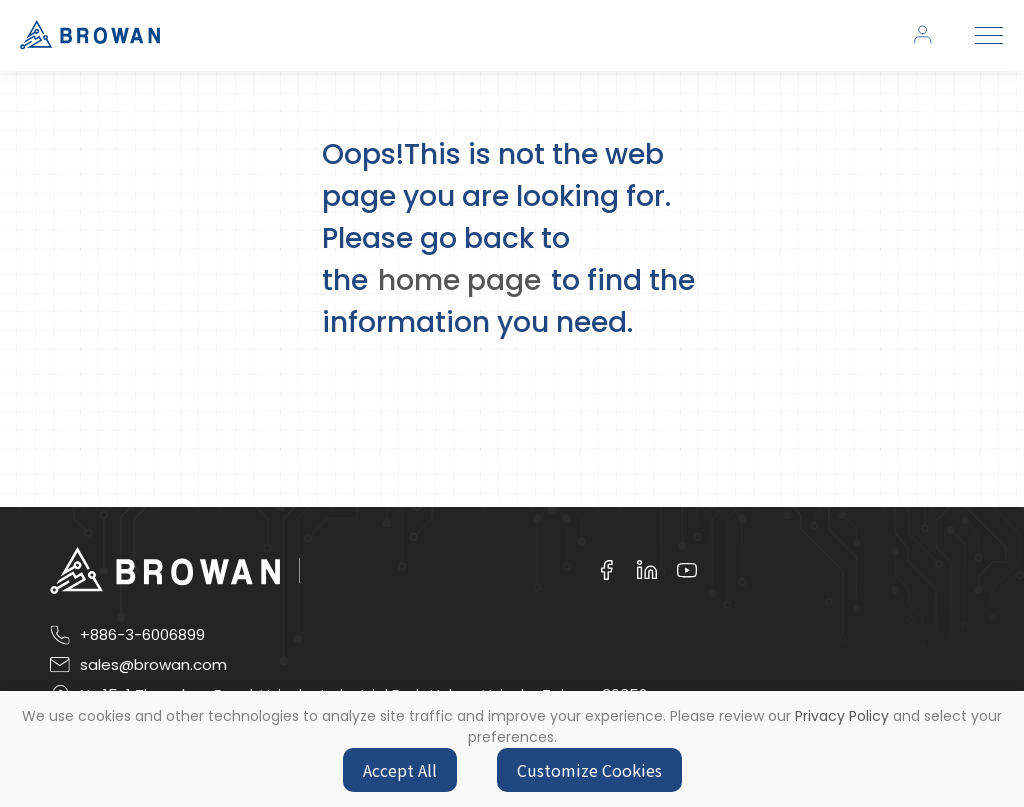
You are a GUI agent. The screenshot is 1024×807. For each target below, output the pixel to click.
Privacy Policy (842, 716)
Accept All (400, 770)
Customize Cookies (589, 770)
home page (459, 280)
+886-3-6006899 (142, 635)
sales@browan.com (153, 665)
